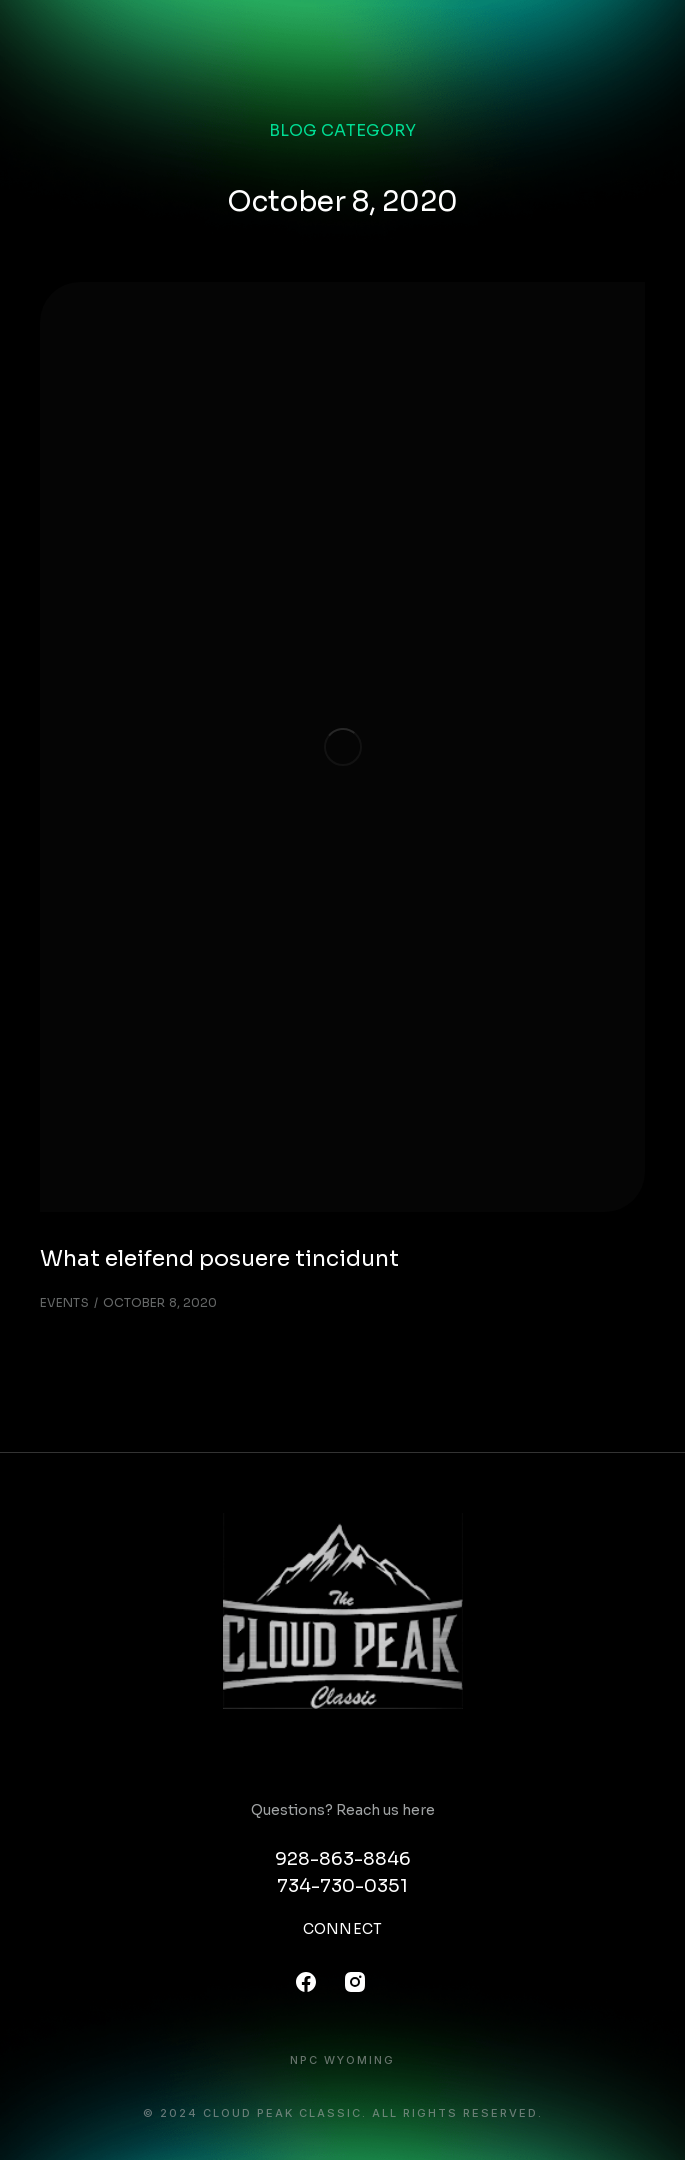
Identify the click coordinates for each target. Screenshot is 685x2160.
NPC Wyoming (342, 2060)
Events (64, 1302)
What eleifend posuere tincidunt (219, 1258)
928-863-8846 (343, 1859)
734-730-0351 (342, 1886)
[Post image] (342, 747)
